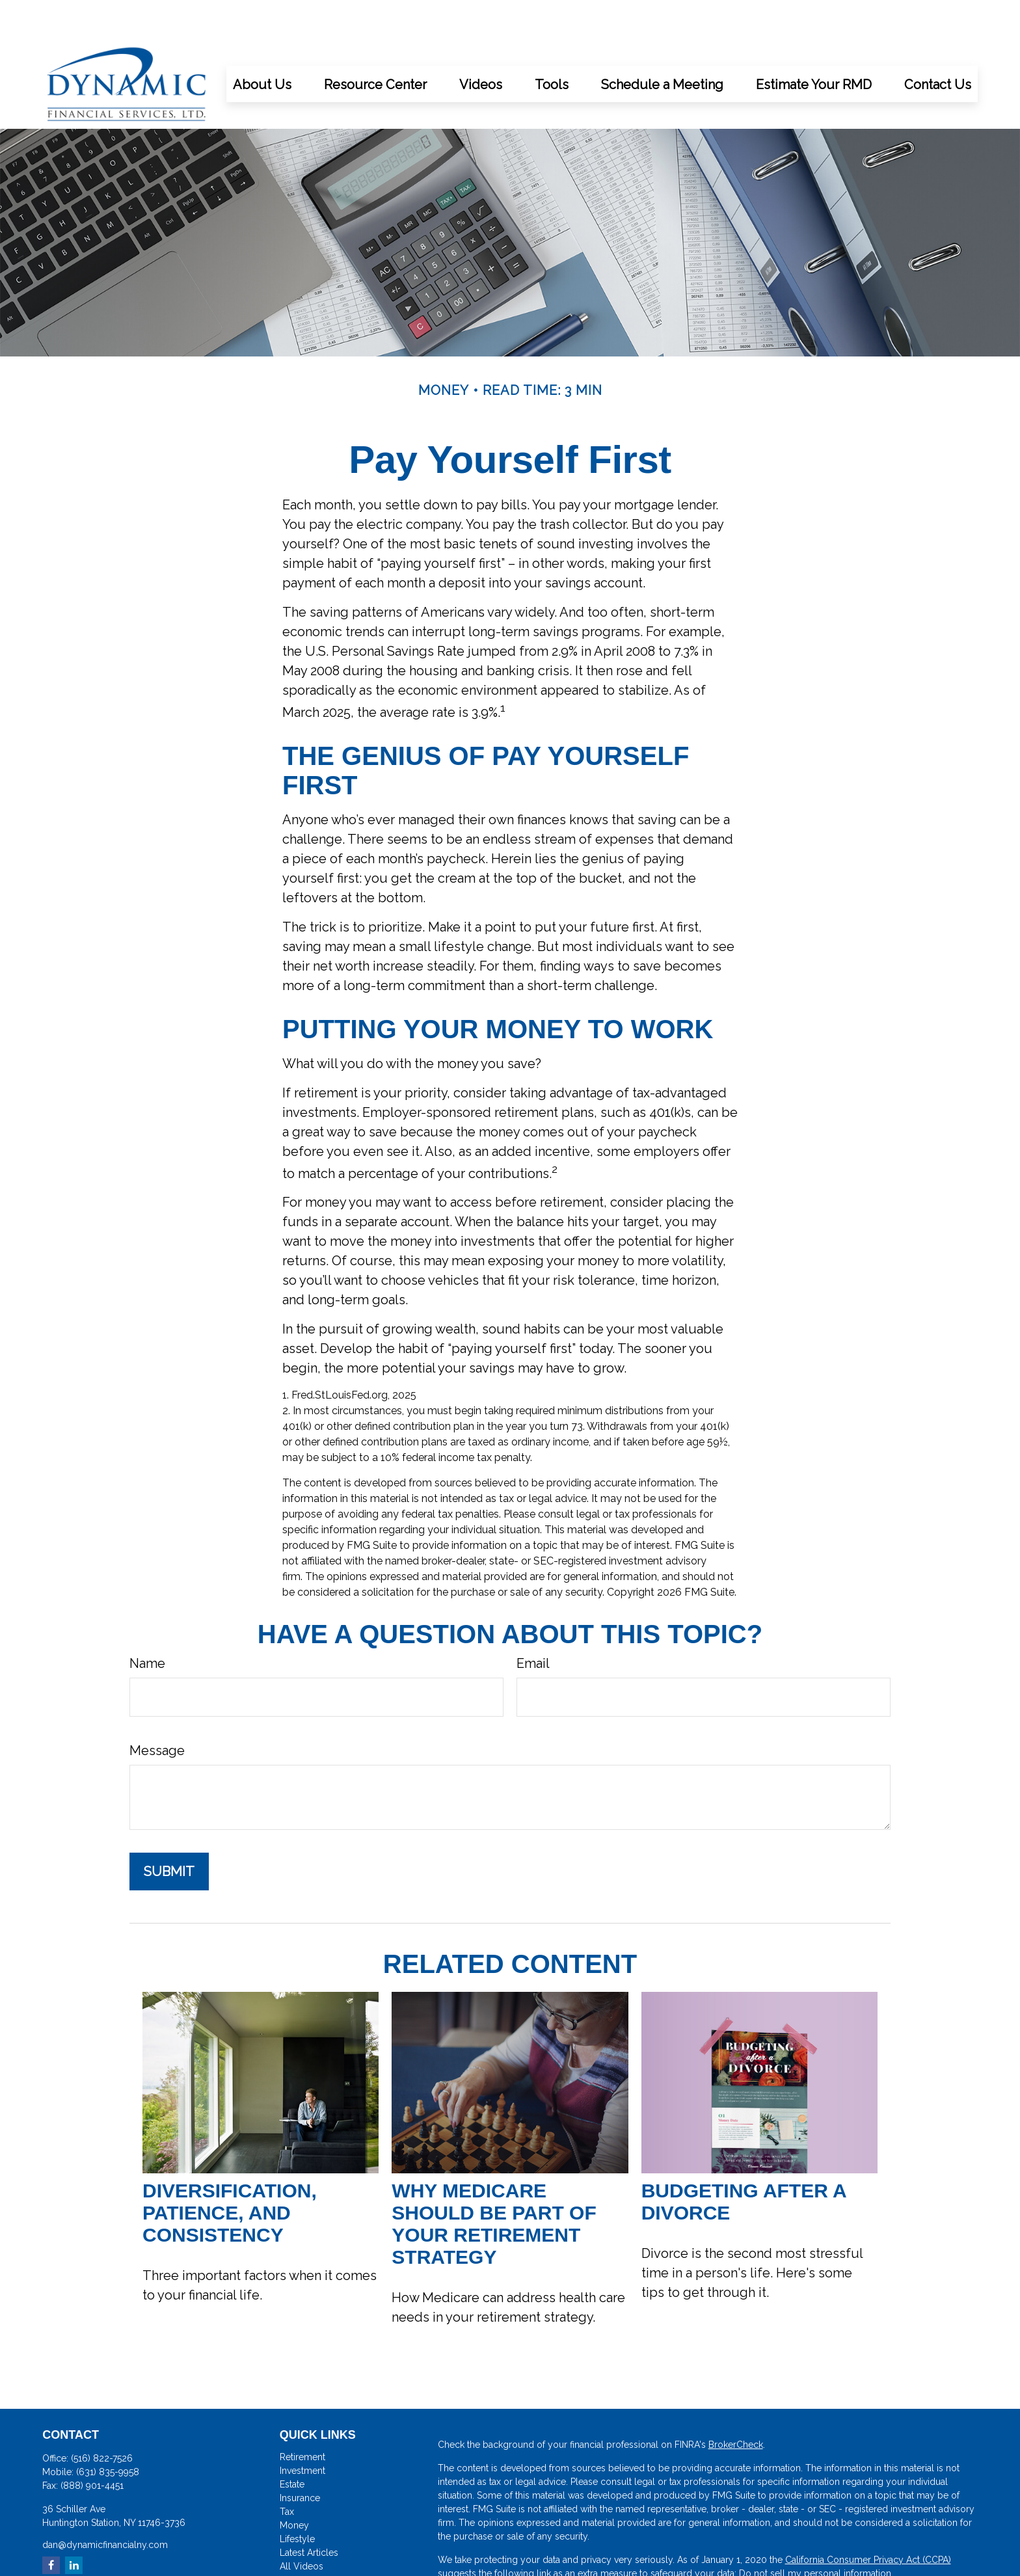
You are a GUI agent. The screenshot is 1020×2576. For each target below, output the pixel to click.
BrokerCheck (735, 2405)
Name (147, 1624)
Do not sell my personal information (815, 2534)
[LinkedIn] (74, 2526)
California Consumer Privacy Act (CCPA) (868, 2521)
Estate (292, 2445)
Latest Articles (309, 2513)
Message (157, 1711)
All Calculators (310, 2541)
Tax (287, 2472)
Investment (302, 2431)
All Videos (301, 2527)
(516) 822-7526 (102, 2419)
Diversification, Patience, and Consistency (229, 2174)
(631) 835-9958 (107, 2433)
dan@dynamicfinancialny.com (105, 2506)
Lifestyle (297, 2500)
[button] (262, 45)
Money (294, 2486)
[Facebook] (51, 2526)
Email (533, 1624)
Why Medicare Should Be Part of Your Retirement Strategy (494, 2185)
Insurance (300, 2459)
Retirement (302, 2418)
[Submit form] (169, 1832)
